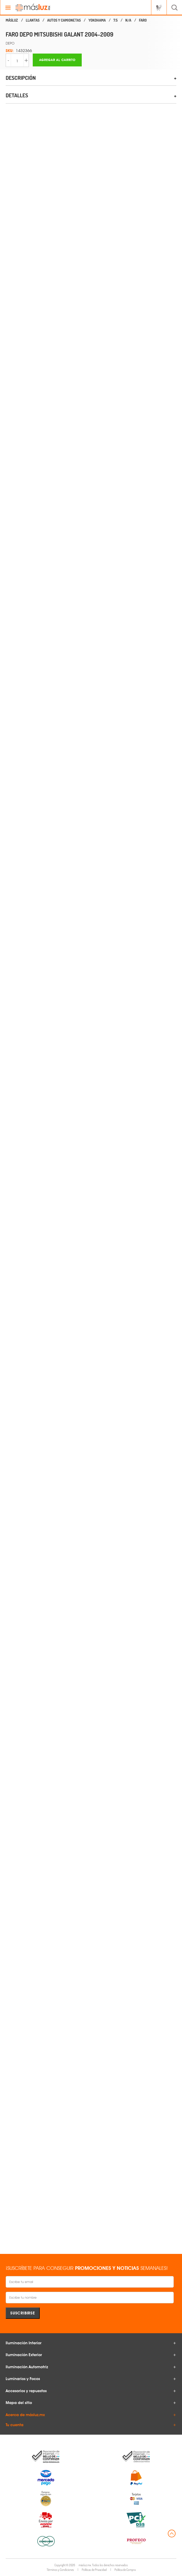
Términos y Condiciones (60, 2570)
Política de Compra (125, 2570)
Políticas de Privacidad (94, 2570)
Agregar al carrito (57, 60)
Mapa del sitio (19, 2402)
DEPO (10, 43)
